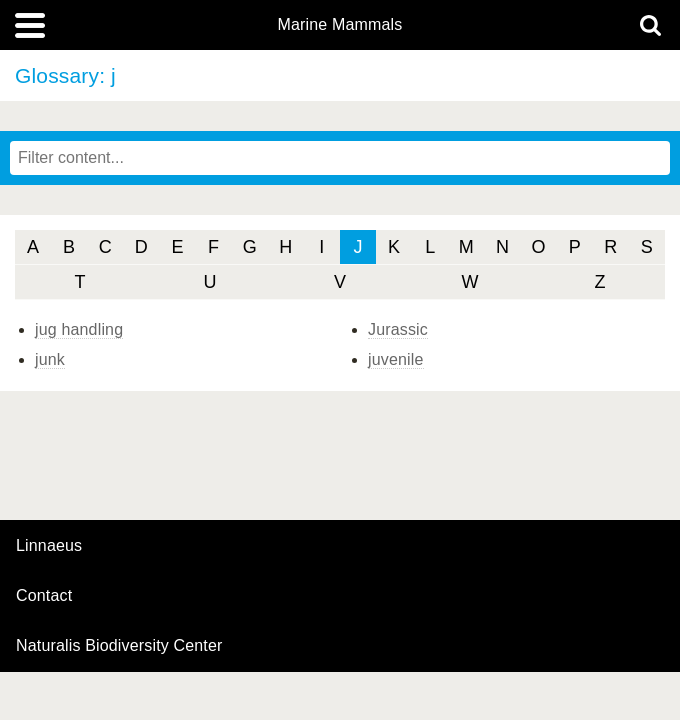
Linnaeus (49, 546)
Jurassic (398, 329)
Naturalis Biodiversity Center (119, 646)
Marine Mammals (340, 25)
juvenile (396, 359)
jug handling (79, 329)
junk (50, 359)
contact (44, 595)
